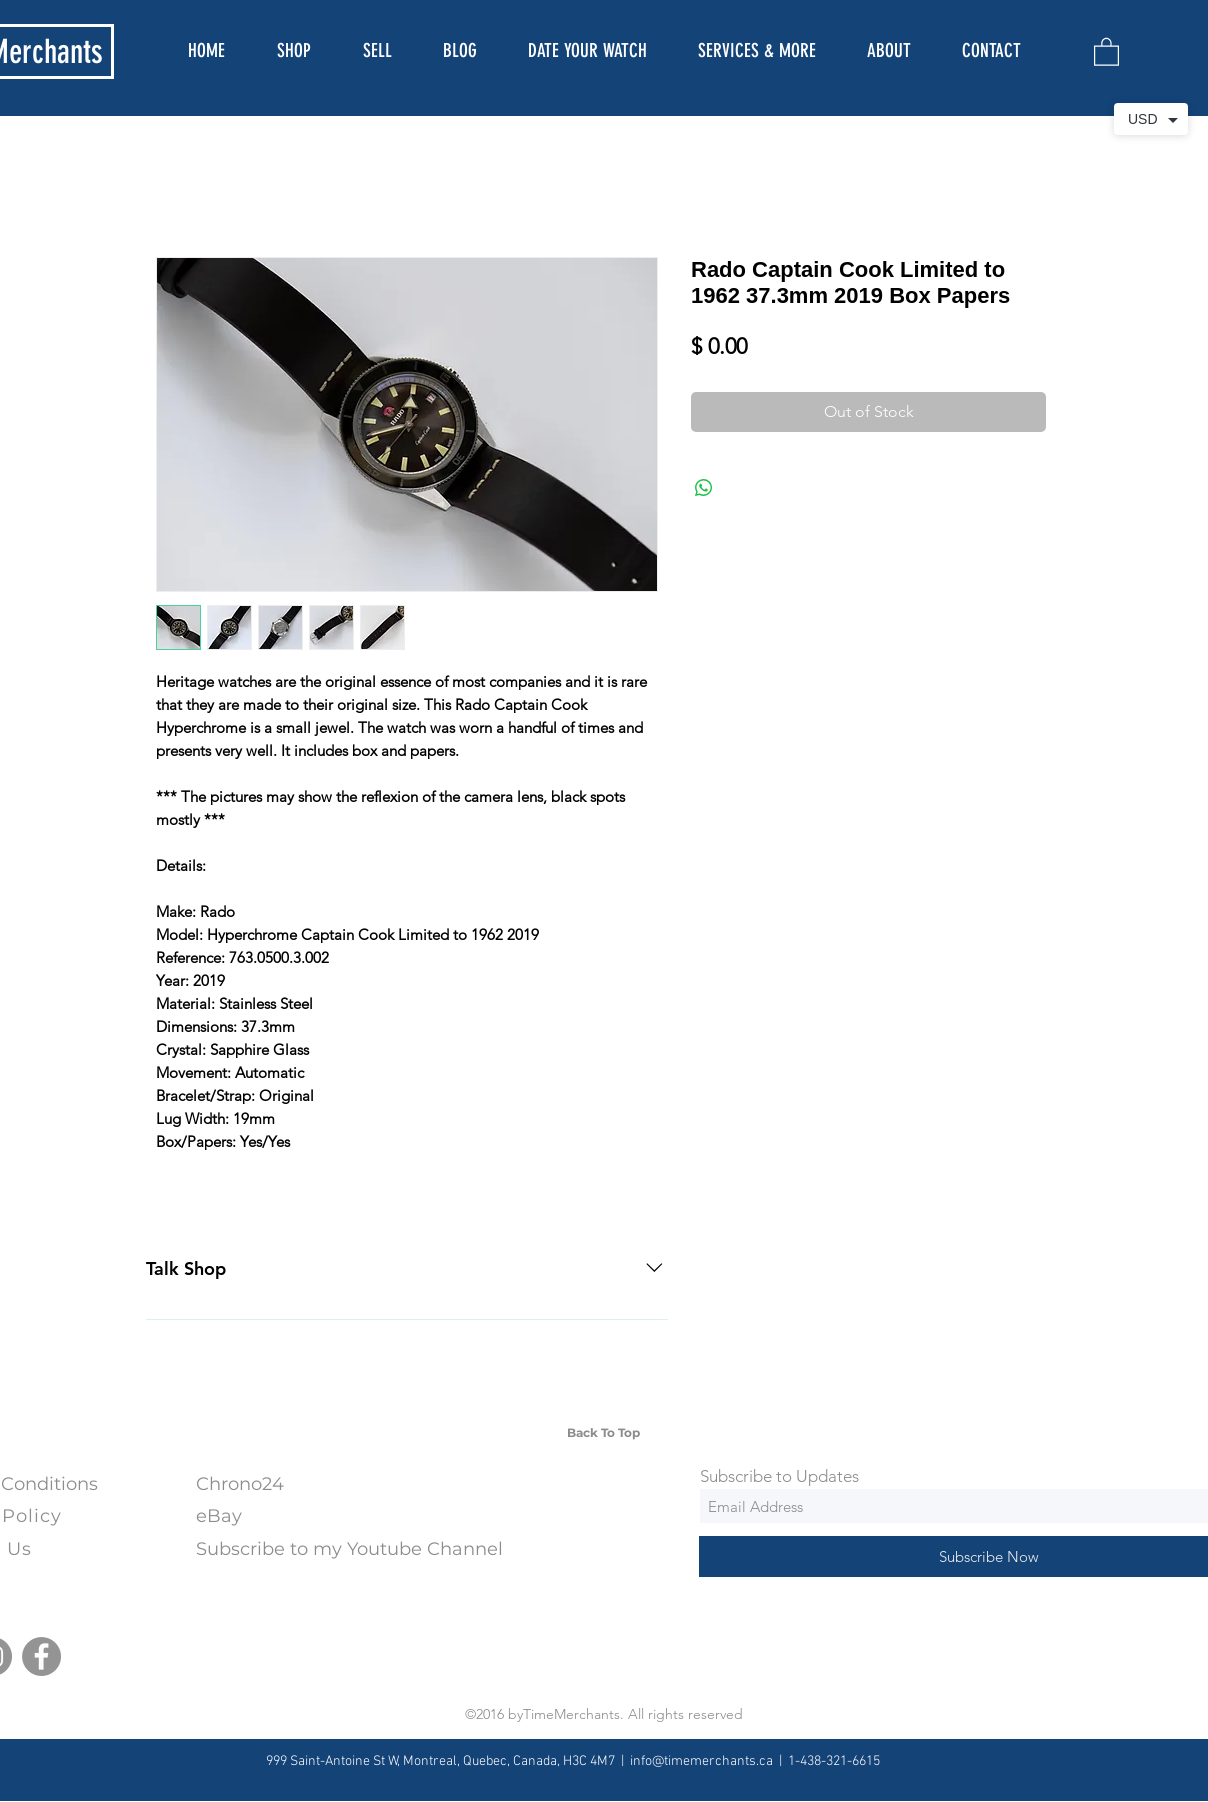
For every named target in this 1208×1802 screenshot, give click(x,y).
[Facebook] (41, 1656)
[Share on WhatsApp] (704, 488)
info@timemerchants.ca (701, 1761)
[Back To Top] (603, 1433)
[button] (1106, 51)
